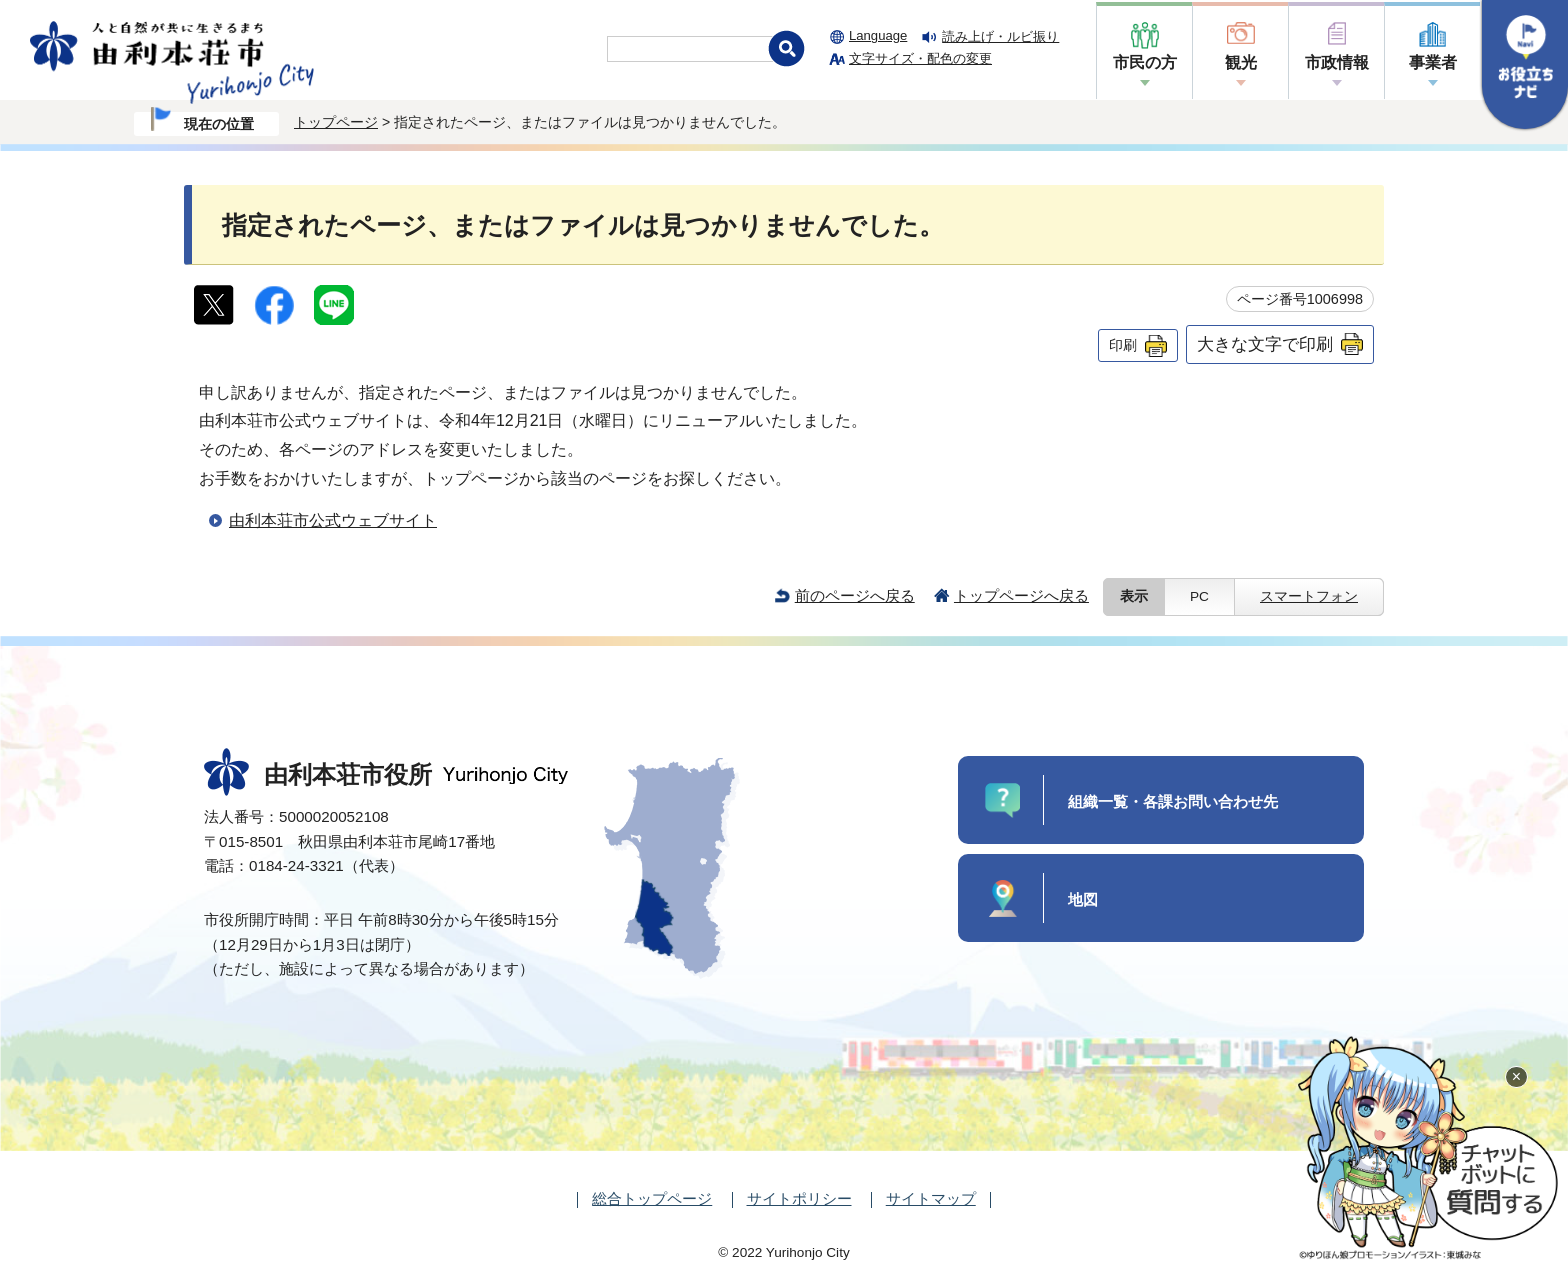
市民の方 (1145, 62)
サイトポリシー (799, 1198)
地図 (1083, 899)
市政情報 (1337, 62)
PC (1199, 596)
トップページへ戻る (1021, 595)
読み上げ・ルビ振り (1000, 36)
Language (878, 35)
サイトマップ (931, 1198)
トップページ (336, 122)
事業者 (1433, 62)
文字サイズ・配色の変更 (920, 58)
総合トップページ (652, 1198)
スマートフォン (1309, 596)
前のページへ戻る (855, 595)
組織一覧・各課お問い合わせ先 (1173, 801)
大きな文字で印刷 (1265, 344)
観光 (1241, 62)
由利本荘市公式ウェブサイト (333, 520)
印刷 (1123, 345)
